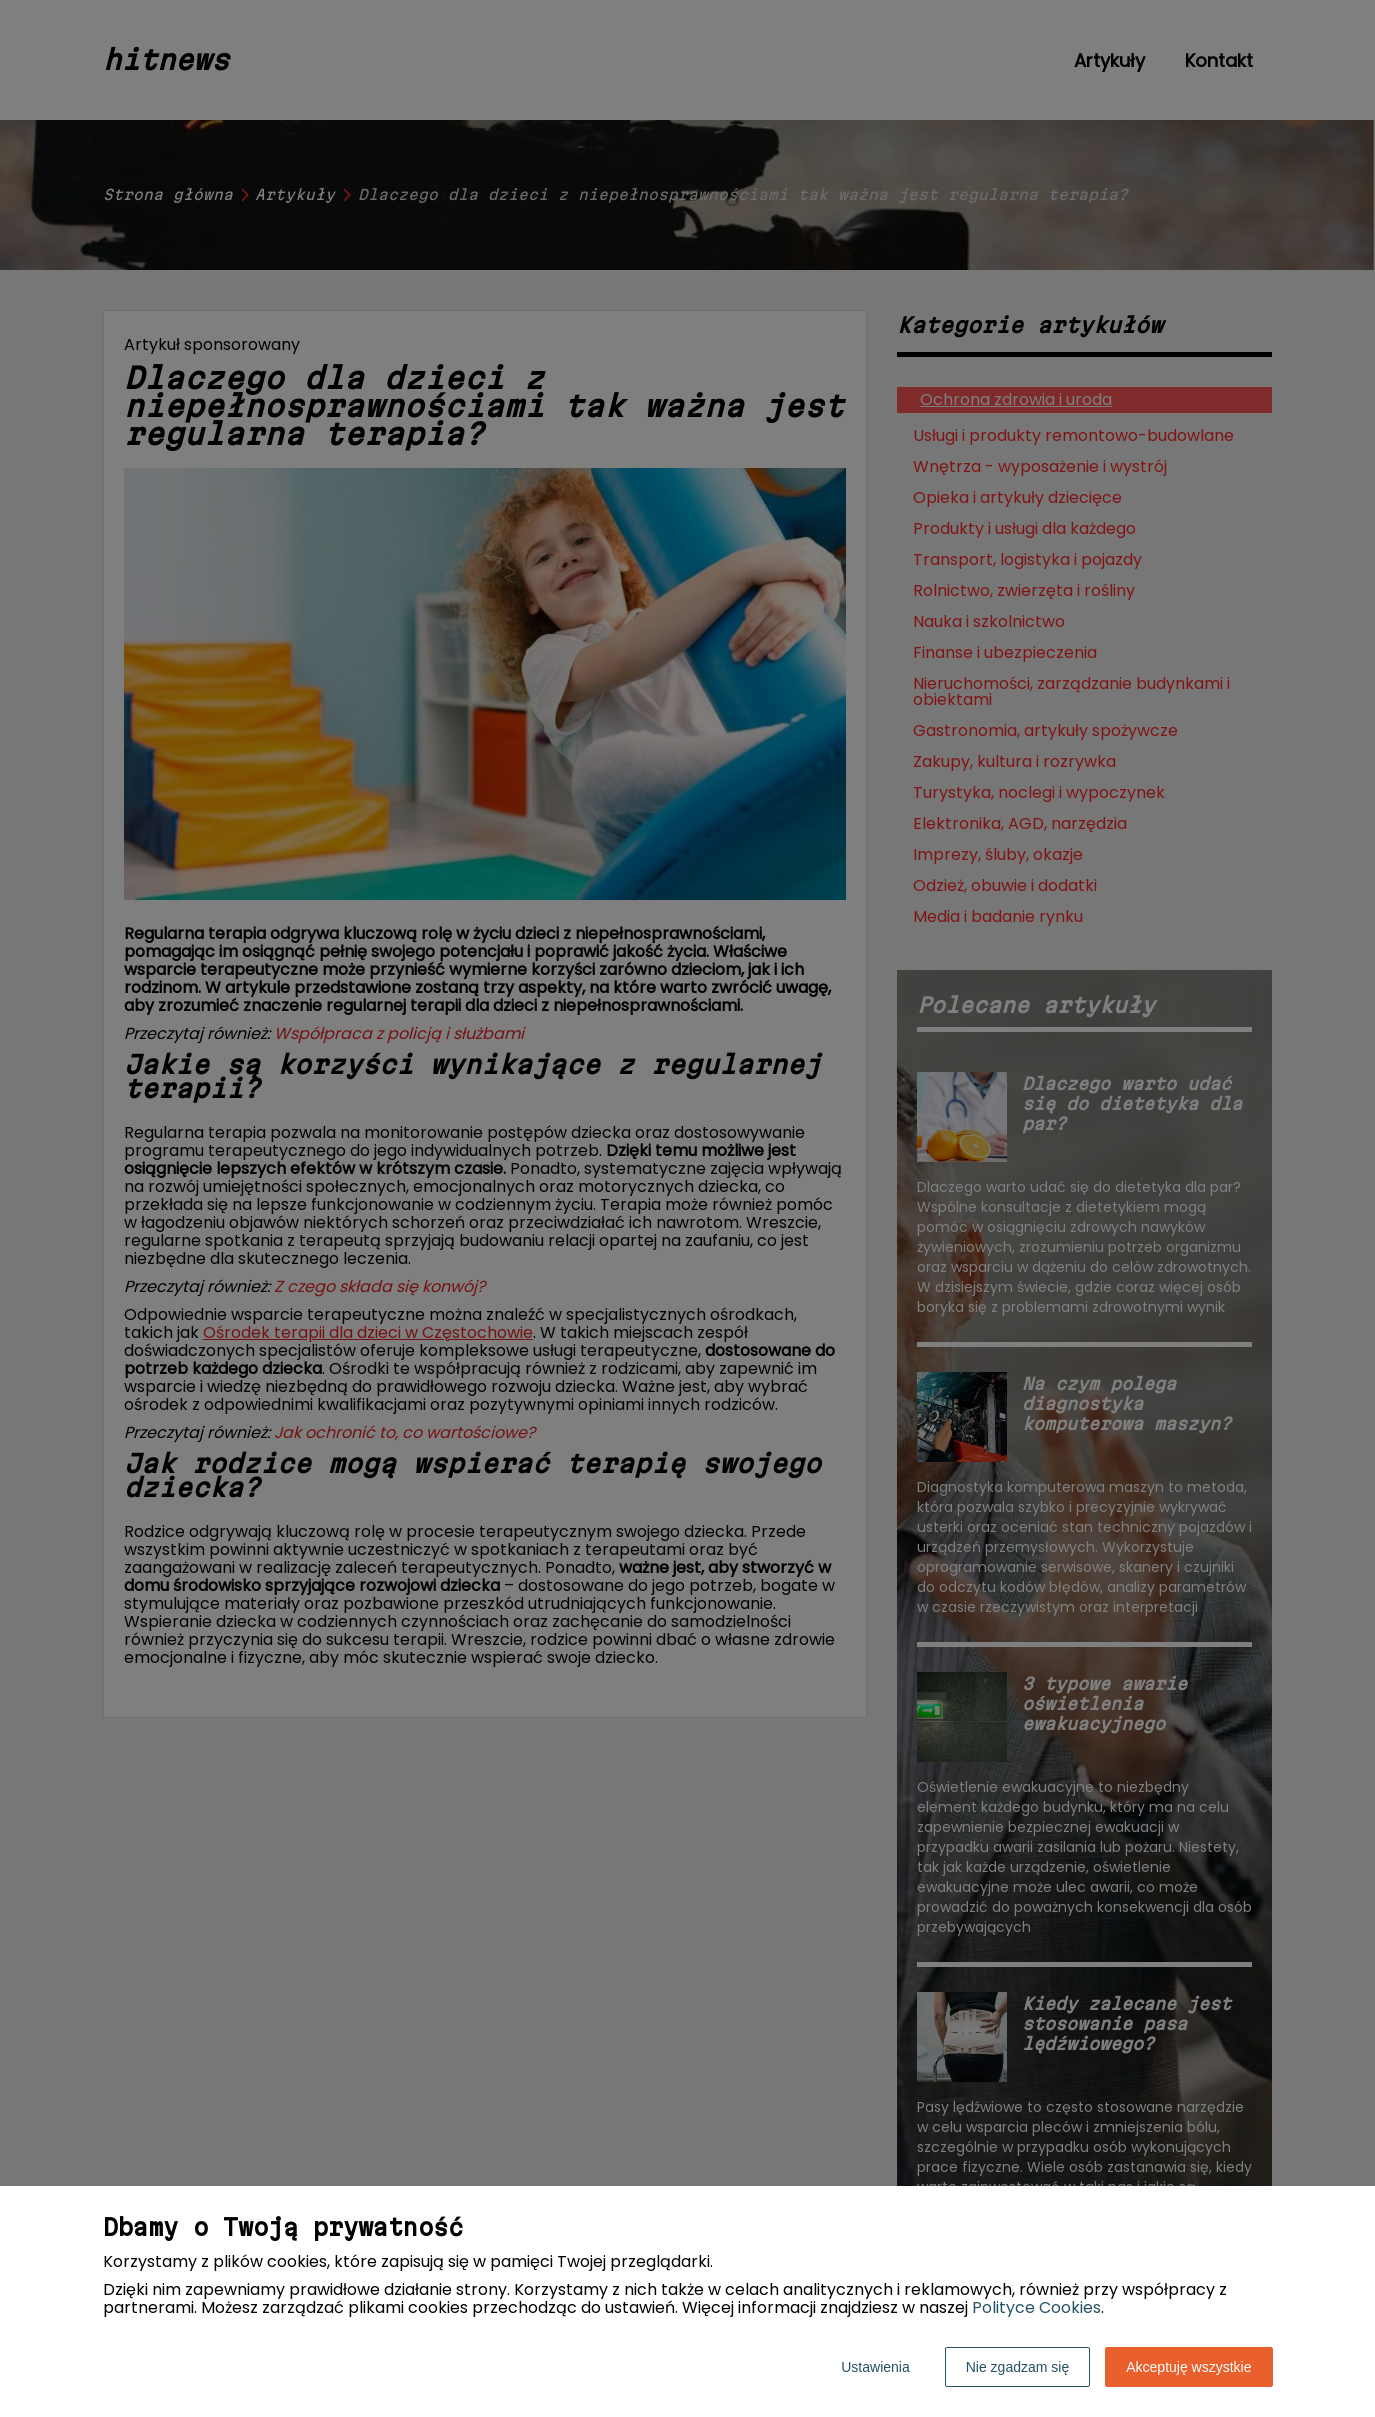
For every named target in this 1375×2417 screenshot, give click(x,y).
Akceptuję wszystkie (1188, 2367)
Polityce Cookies (1036, 2307)
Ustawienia (875, 2367)
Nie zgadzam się (1018, 2367)
